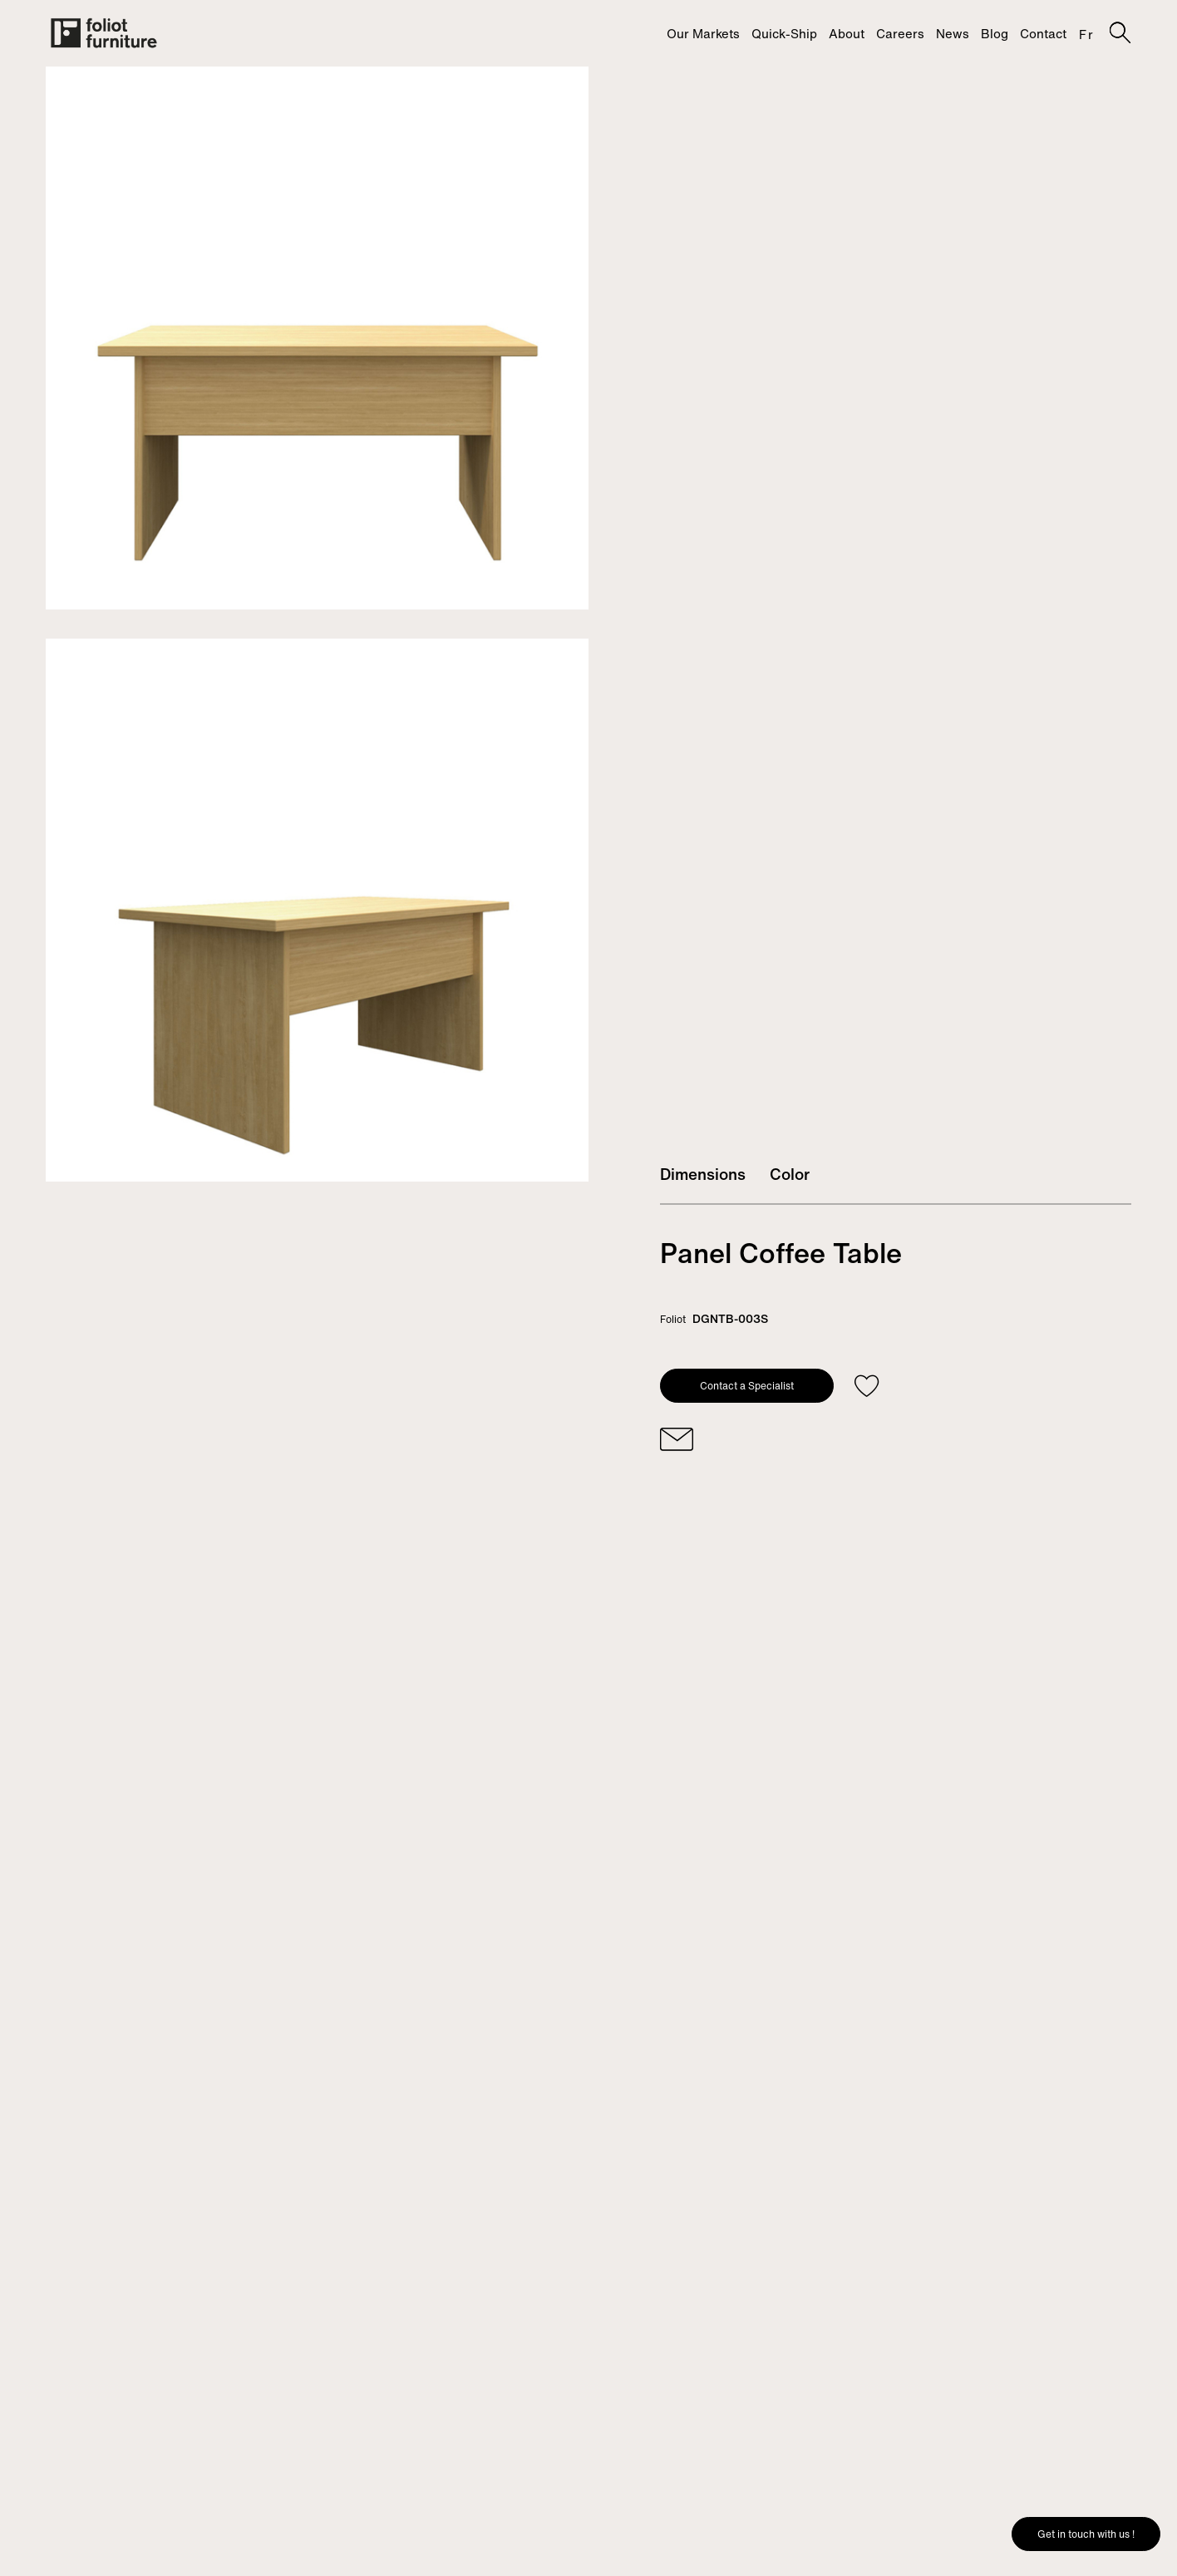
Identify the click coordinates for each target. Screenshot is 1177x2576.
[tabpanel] (317, 338)
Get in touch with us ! (1086, 2534)
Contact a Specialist (747, 1386)
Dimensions (703, 1174)
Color (790, 1174)
